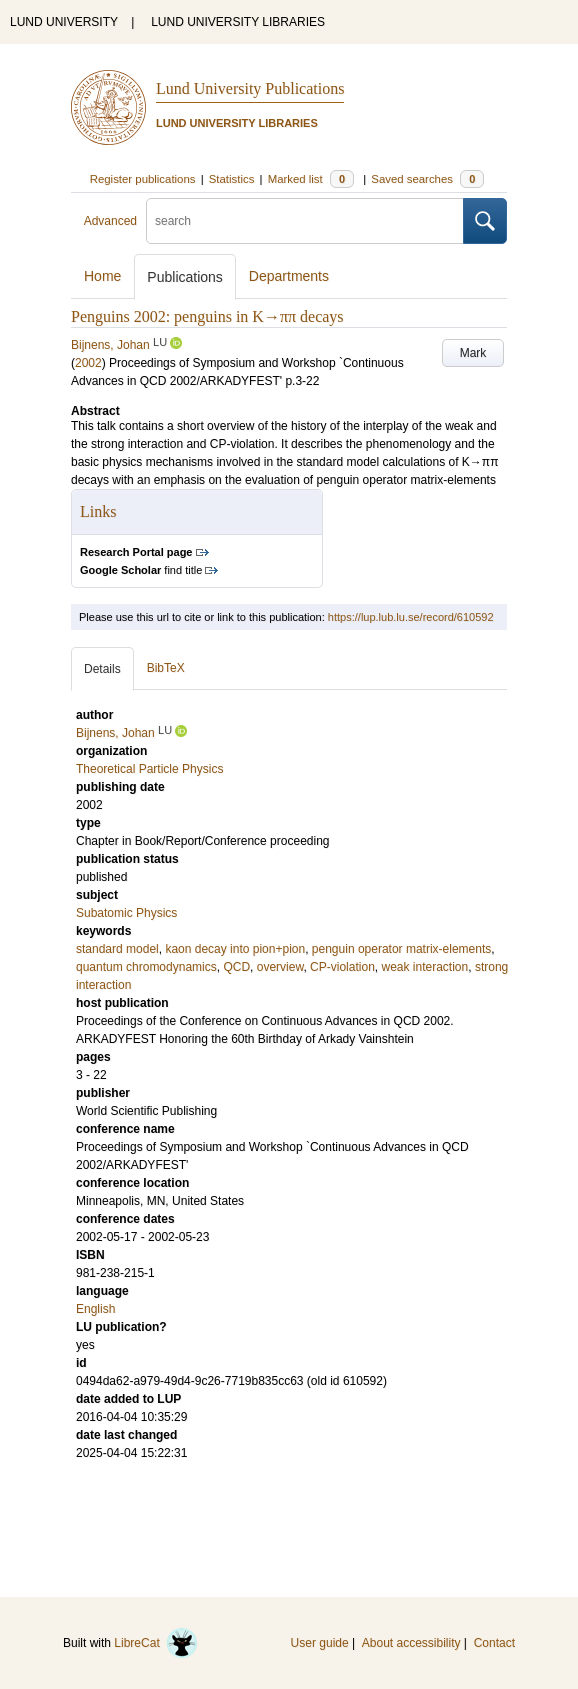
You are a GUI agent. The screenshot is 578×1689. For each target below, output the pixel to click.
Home (102, 276)
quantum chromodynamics (146, 967)
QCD (236, 967)
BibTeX (166, 668)
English (95, 1309)
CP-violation (342, 967)
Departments (289, 276)
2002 (88, 363)
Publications (185, 277)
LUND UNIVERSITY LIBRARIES (238, 22)
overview (280, 967)
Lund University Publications (250, 88)
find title (141, 570)
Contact (494, 1643)
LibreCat (156, 1643)
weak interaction (424, 967)
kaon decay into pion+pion (235, 949)
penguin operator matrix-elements (401, 949)
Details (102, 669)
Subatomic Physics (126, 913)
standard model (117, 949)
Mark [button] (473, 353)
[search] (305, 221)
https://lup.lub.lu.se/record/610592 (411, 617)
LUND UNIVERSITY (64, 22)
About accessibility (411, 1643)
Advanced (110, 221)
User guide (320, 1643)
